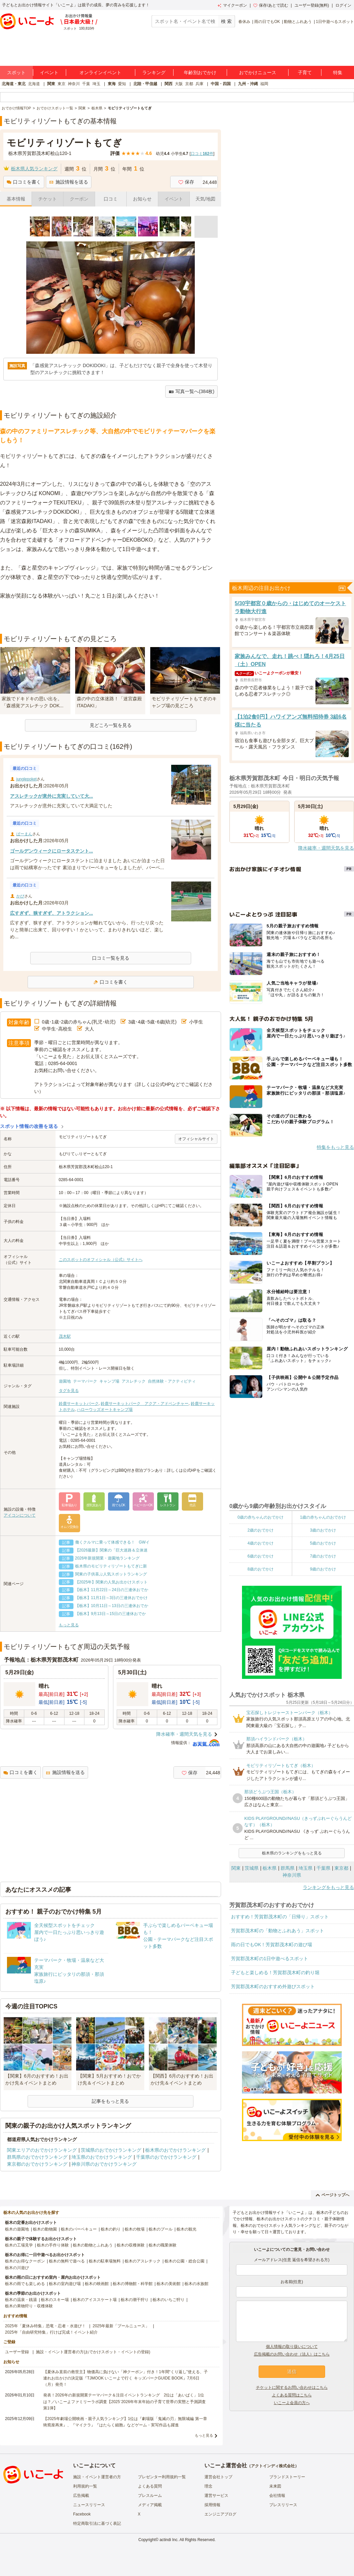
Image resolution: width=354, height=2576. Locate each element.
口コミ (111, 199)
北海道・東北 (14, 83)
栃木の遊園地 (17, 2229)
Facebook (82, 2514)
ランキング (154, 72)
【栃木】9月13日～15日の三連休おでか (110, 1613)
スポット (16, 72)
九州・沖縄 (248, 83)
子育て (305, 72)
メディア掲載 (150, 2505)
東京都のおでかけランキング (37, 2164)
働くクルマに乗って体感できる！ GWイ (112, 1542)
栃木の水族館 (196, 2283)
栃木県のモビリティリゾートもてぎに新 (111, 1566)
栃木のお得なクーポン (25, 2261)
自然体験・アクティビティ (172, 1381)
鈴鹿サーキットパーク (79, 1403)
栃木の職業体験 (163, 2245)
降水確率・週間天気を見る (184, 1734)
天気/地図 (205, 199)
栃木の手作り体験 (53, 2245)
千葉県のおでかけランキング (166, 2157)
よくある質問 (150, 2486)
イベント (49, 72)
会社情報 (277, 2495)
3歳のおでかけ (323, 1530)
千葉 (86, 83)
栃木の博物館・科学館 (133, 2283)
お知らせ (142, 199)
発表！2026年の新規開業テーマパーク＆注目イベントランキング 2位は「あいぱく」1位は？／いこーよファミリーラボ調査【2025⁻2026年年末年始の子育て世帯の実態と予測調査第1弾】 (124, 2401)
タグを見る (69, 1390)
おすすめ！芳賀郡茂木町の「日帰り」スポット (280, 1916)
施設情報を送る (68, 182)
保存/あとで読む (270, 5)
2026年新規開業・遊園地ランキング (107, 1558)
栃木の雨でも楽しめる (25, 2283)
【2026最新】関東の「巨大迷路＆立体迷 (111, 1550)
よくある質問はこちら (292, 2395)
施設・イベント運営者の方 (97, 2477)
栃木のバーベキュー (79, 2229)
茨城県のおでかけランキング (111, 2150)
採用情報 (212, 2505)
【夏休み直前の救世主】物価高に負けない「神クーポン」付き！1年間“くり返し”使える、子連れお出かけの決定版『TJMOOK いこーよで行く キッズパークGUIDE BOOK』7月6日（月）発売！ (125, 2378)
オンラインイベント (100, 72)
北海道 (34, 83)
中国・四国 (221, 83)
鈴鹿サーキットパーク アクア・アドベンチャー (144, 1403)
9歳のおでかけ (323, 1569)
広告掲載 (81, 2495)
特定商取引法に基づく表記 (97, 2523)
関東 (51, 83)
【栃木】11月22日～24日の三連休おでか (111, 1589)
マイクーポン (232, 5)
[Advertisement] (110, 617)
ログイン (343, 5)
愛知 (122, 83)
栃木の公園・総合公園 (184, 2261)
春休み (244, 21)
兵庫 (199, 83)
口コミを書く (24, 182)
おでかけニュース (257, 72)
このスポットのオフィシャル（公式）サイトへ (101, 1259)
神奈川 (74, 83)
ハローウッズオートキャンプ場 (105, 1409)
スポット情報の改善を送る (29, 1126)
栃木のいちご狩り (168, 2299)
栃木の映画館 (97, 2283)
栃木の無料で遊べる (67, 2261)
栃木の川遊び (17, 2267)
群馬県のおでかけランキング (37, 2157)
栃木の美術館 (168, 2283)
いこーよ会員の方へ (292, 2402)
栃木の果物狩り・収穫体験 (29, 2306)
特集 (337, 72)
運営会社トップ (218, 2477)
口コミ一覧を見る (110, 958)
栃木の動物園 (45, 2229)
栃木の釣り (111, 2229)
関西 (169, 83)
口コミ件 (202, 153)
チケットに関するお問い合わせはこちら (292, 2387)
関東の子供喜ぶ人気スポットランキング (111, 1574)
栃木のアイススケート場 (95, 2299)
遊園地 (65, 1381)
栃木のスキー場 (55, 2299)
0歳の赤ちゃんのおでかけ (260, 1517)
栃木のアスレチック (143, 2261)
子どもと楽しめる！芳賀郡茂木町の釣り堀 (275, 1972)
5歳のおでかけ (323, 1543)
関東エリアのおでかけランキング (42, 2150)
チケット (47, 199)
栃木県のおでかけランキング (175, 2150)
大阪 (179, 83)
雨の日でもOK (267, 21)
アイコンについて (20, 1515)
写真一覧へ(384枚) (191, 391)
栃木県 (270, 1868)
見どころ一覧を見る (111, 725)
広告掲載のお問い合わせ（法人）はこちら (292, 2354)
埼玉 (96, 83)
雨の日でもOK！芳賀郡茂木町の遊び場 (271, 1944)
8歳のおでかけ (260, 1569)
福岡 (264, 83)
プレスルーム (150, 2495)
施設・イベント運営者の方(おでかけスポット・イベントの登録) (93, 2352)
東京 (61, 83)
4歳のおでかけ (260, 1543)
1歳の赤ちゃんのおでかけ (323, 1517)
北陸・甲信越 (145, 83)
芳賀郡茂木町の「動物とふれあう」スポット (277, 1930)
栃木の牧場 (135, 2229)
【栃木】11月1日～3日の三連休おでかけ (111, 1597)
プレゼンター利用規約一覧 (162, 2477)
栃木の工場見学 (19, 2245)
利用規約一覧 (85, 2486)
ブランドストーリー (287, 2477)
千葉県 (323, 1868)
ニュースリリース (89, 2505)
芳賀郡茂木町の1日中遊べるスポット (269, 1958)
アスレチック (134, 1381)
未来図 (275, 2486)
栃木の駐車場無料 (105, 2261)
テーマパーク (85, 1381)
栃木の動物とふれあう (93, 2245)
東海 (112, 83)
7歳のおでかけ (323, 1556)
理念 (208, 2486)
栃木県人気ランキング (34, 168)
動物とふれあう (298, 21)
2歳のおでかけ (260, 1530)
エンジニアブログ (220, 2514)
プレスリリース (283, 2505)
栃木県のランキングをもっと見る (292, 1853)
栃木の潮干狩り (135, 2299)
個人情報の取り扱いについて (292, 2346)
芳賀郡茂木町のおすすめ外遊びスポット (273, 1986)
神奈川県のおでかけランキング (104, 2164)
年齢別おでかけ (200, 72)
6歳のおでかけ (260, 1556)
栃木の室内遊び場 (65, 2283)
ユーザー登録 (17, 2352)
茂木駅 (65, 1336)
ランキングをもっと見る (328, 1887)
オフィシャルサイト (196, 1139)
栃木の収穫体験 (131, 2245)
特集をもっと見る (335, 1147)
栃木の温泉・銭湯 (21, 2299)
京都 (189, 83)
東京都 (341, 1868)
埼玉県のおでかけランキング (101, 2157)
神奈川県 (292, 1875)
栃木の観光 (186, 2229)
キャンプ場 (109, 1381)
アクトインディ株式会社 (273, 2466)
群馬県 (288, 1868)
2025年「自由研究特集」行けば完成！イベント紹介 (51, 2332)
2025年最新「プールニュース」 (121, 2326)
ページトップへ (332, 2195)
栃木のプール (161, 2229)
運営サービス (216, 2495)
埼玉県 (305, 1868)
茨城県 (252, 1868)
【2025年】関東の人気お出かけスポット (111, 1582)
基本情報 (16, 199)
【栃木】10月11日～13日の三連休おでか (111, 1605)
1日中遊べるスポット (335, 21)
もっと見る (69, 1625)
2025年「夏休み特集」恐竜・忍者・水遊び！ (45, 2326)
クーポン (79, 199)
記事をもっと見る (110, 2101)
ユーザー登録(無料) (312, 5)
